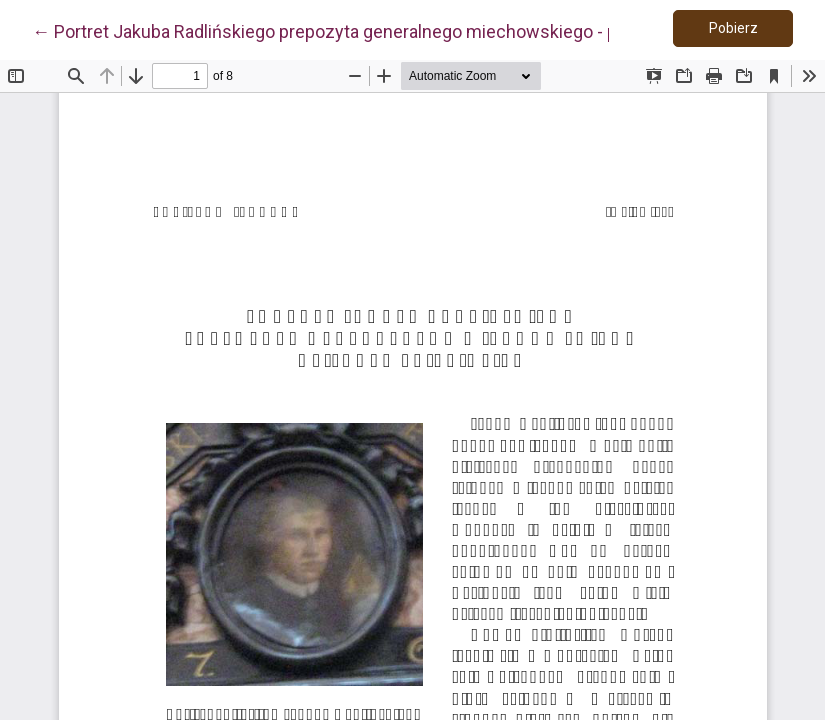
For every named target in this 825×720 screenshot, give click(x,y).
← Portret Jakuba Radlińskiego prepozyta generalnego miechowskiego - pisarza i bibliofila (387, 30)
